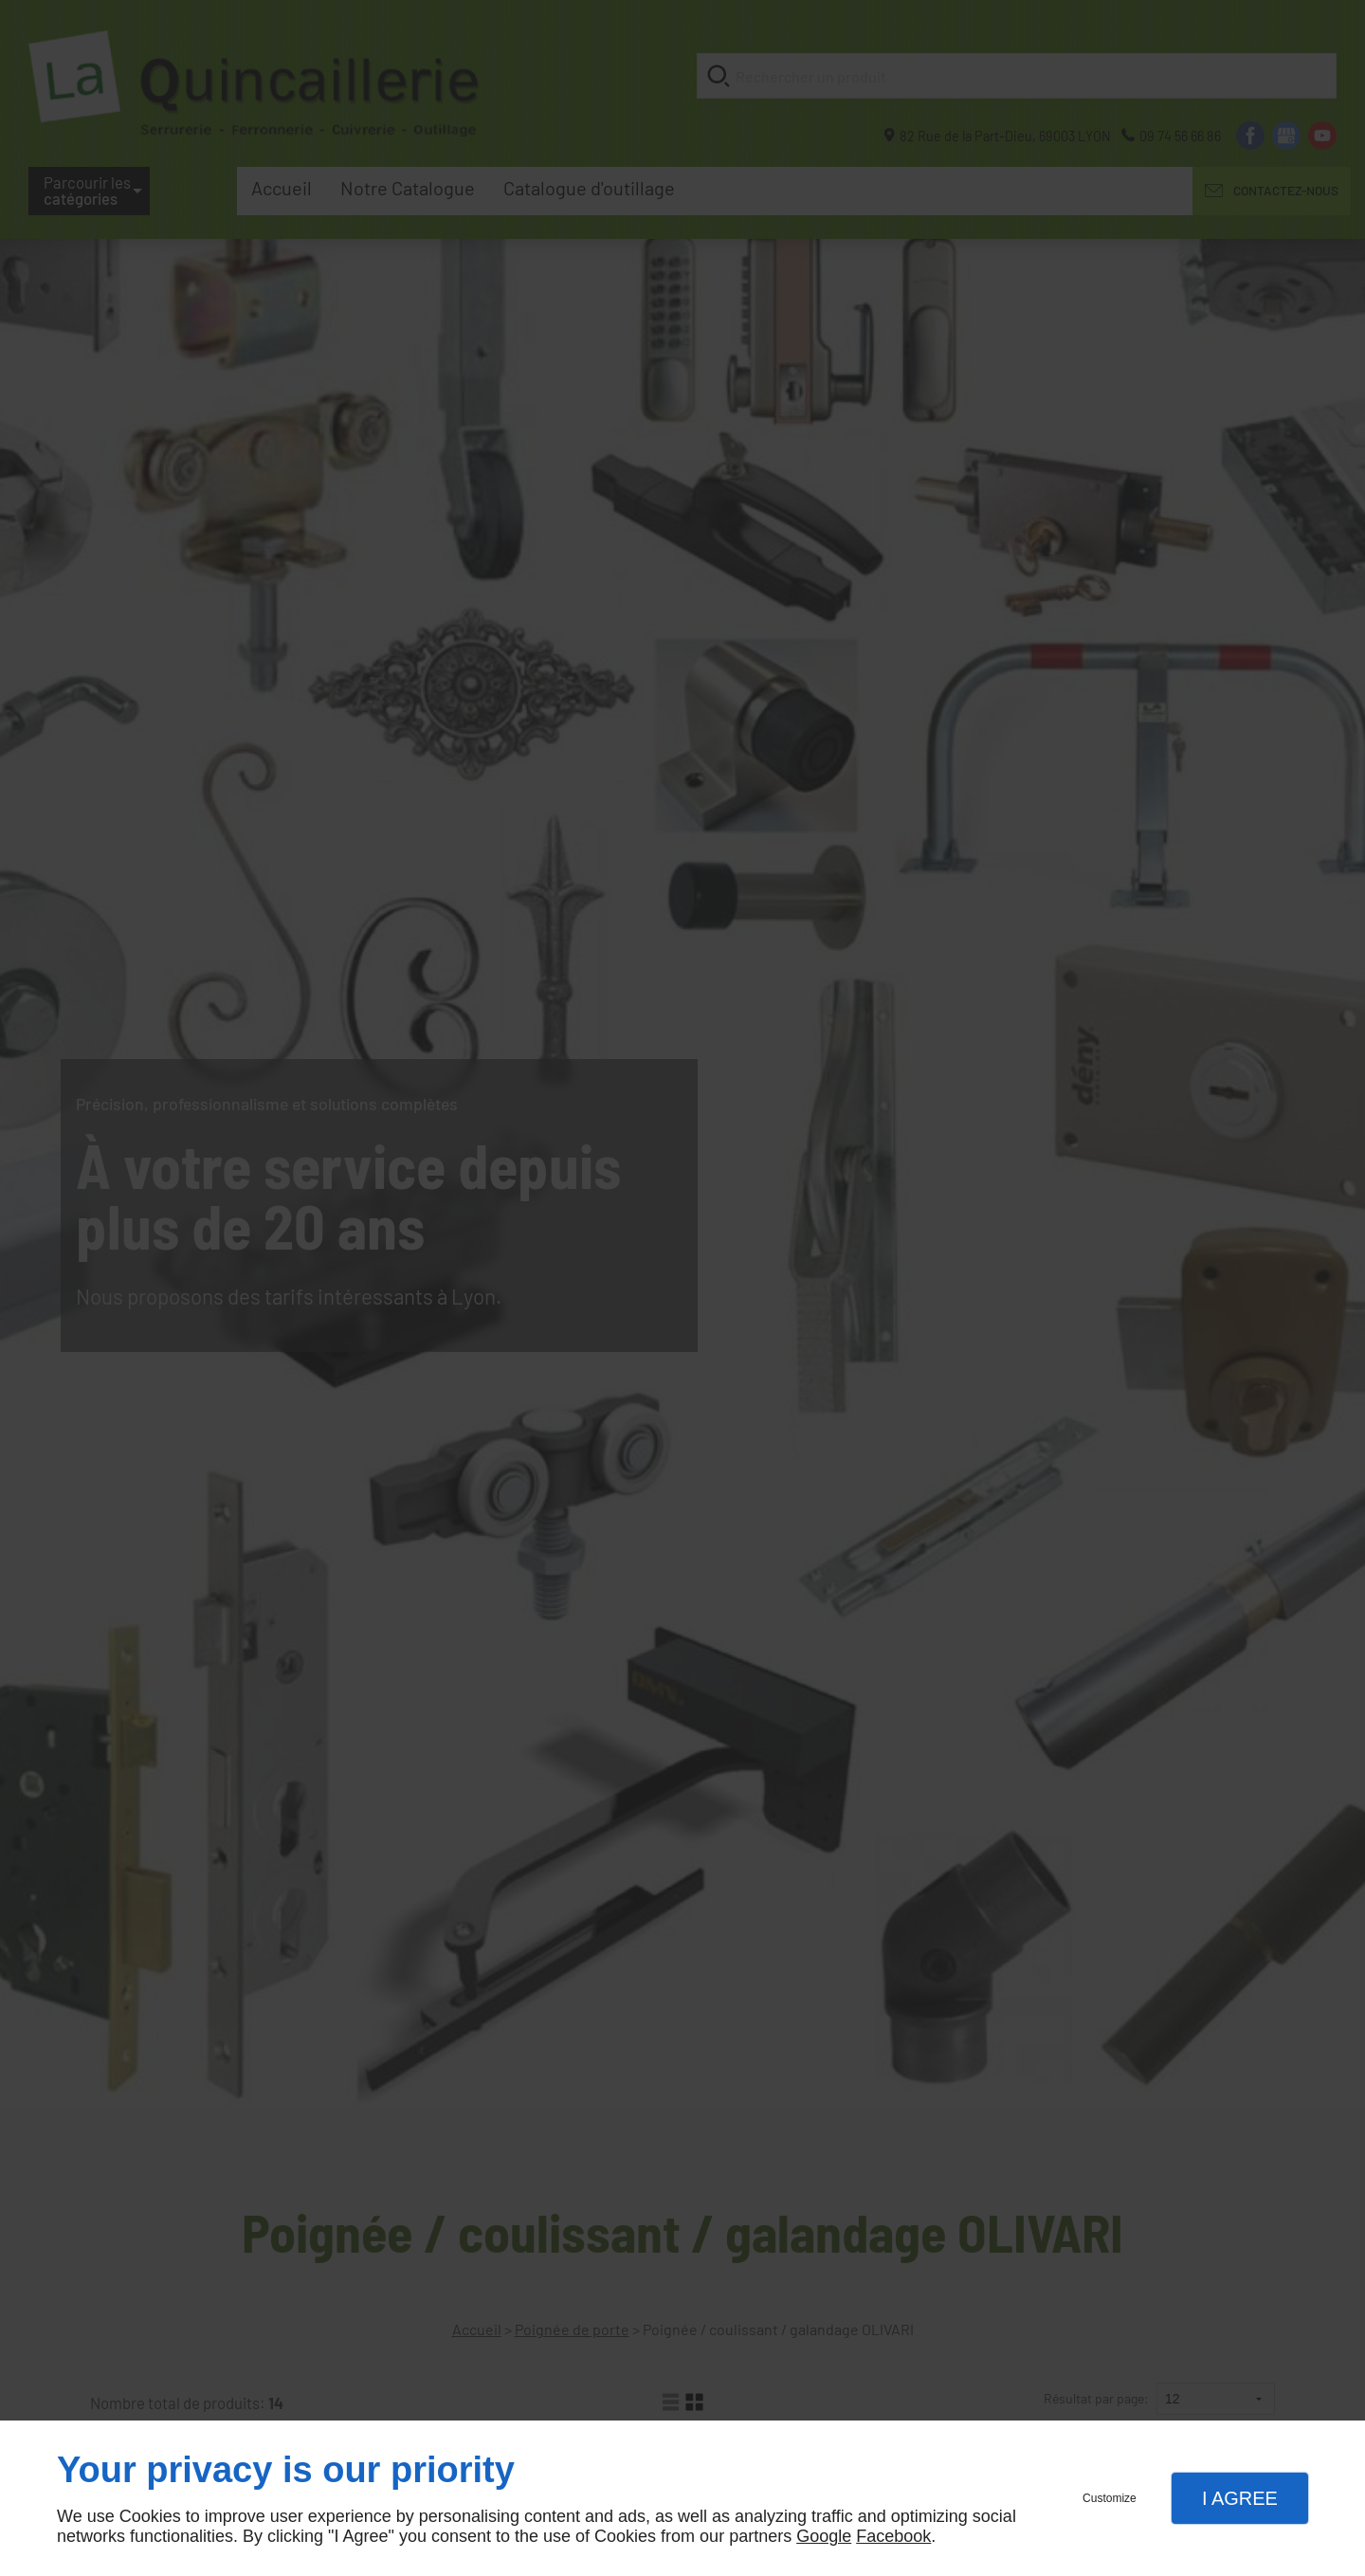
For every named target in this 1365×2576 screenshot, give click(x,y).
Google (823, 2536)
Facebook (893, 2536)
